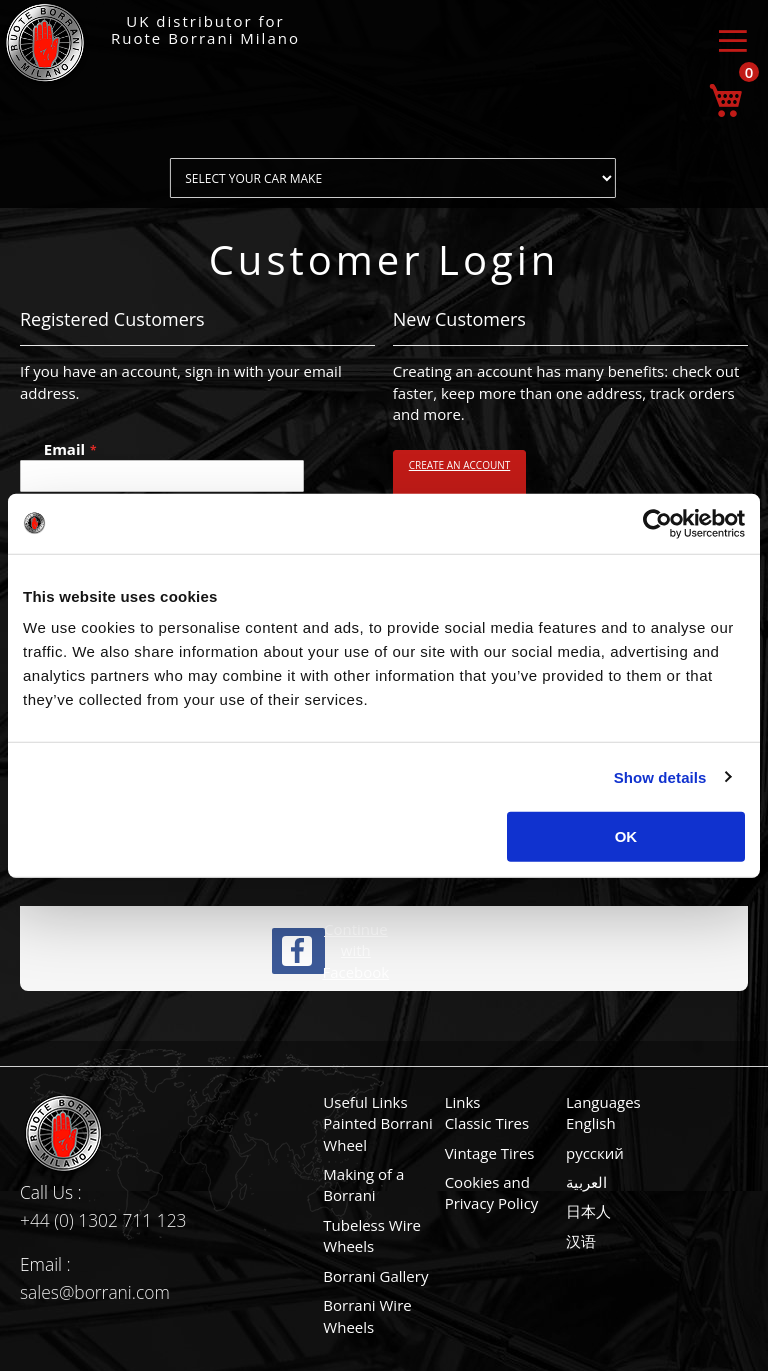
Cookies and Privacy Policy (492, 1192)
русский (595, 1153)
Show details (660, 776)
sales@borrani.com (95, 1292)
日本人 (588, 1211)
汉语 (581, 1241)
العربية (586, 1182)
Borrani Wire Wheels (367, 1315)
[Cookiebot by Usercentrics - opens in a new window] (657, 523)
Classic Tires (487, 1123)
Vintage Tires (490, 1153)
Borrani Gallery (375, 1276)
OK (626, 836)
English (591, 1123)
